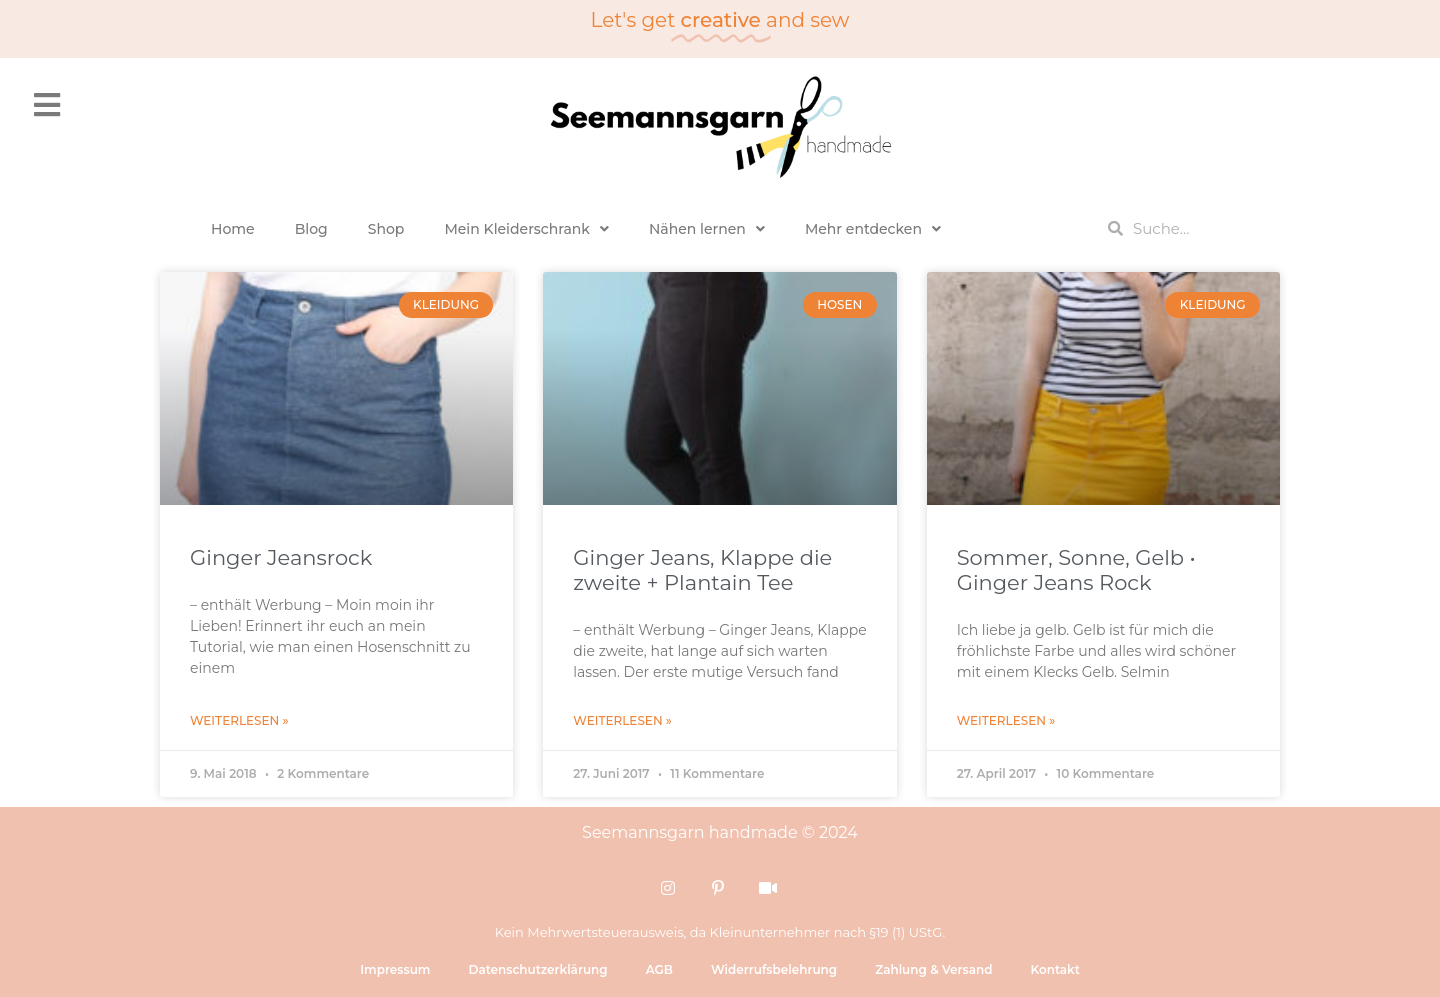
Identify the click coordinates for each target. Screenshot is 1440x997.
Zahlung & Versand (933, 969)
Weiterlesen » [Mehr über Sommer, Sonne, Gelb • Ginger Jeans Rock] (1006, 720)
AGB (659, 969)
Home (233, 229)
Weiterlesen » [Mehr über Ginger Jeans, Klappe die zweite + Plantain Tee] (622, 720)
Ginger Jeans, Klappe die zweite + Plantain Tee (702, 570)
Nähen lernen (707, 229)
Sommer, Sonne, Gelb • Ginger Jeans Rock (1076, 570)
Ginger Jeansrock (281, 557)
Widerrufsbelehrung (774, 969)
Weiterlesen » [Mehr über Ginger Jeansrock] (239, 720)
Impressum (395, 969)
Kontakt (1054, 969)
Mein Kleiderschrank (526, 229)
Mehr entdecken (873, 229)
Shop (386, 229)
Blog (311, 229)
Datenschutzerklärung (537, 969)
